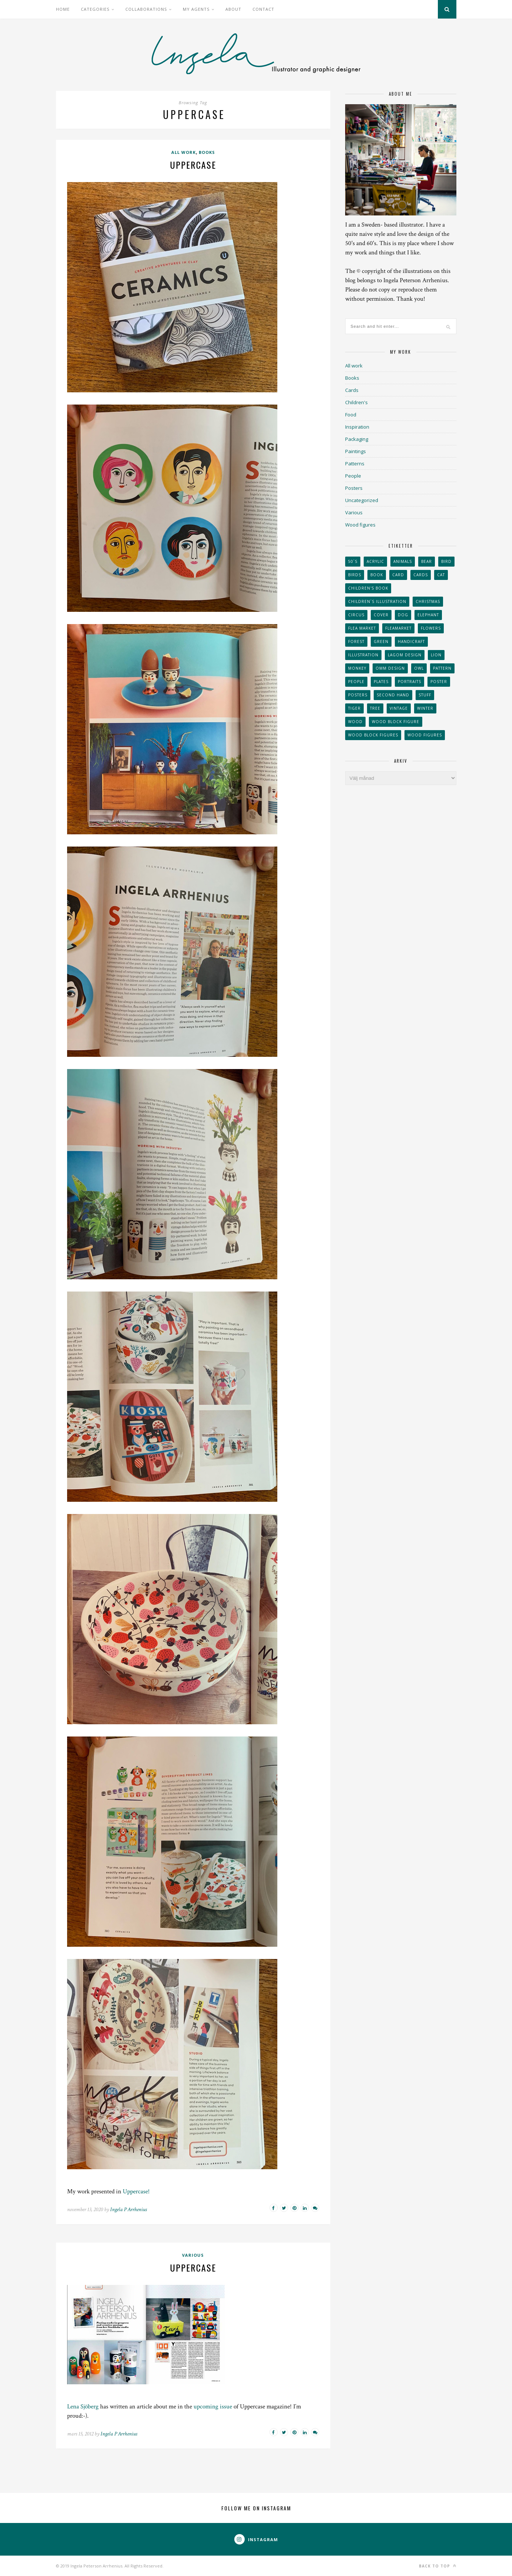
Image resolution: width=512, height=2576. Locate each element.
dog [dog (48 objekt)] (403, 614)
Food (350, 414)
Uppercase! (136, 2191)
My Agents (196, 9)
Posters (354, 488)
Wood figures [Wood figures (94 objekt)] (424, 735)
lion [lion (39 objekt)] (436, 654)
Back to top (437, 2566)
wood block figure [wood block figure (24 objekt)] (395, 721)
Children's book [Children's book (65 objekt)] (368, 588)
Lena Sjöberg (83, 2406)
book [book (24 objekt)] (376, 574)
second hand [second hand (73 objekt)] (393, 694)
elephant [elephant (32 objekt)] (428, 614)
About (233, 9)
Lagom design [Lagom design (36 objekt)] (405, 654)
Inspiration (357, 426)
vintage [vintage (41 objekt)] (399, 708)
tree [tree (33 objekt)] (375, 708)
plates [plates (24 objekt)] (381, 681)
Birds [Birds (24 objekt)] (354, 574)
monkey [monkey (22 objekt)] (357, 668)
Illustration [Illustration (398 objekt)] (363, 654)
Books (207, 152)
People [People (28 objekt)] (356, 681)
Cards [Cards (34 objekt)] (420, 574)
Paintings (355, 451)
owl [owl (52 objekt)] (419, 668)
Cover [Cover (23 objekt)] (381, 614)
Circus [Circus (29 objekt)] (356, 614)
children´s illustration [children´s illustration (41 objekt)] (377, 601)
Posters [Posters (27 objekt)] (357, 694)
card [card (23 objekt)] (398, 574)
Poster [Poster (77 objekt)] (438, 681)
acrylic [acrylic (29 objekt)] (375, 561)
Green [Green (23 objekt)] (381, 641)
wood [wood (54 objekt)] (355, 721)
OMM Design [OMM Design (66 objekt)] (390, 668)
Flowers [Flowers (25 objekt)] (431, 628)
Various (193, 2255)
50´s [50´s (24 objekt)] (352, 561)
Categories (95, 9)
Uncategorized (361, 500)
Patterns (354, 463)
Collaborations (146, 9)
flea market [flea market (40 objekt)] (362, 628)
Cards (352, 390)
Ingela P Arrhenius (128, 2209)
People (353, 475)
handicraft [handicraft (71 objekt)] (411, 641)
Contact (263, 9)
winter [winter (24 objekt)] (425, 708)
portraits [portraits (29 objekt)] (409, 681)
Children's (356, 402)
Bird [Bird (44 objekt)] (446, 561)
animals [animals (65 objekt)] (402, 561)
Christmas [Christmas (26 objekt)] (428, 601)
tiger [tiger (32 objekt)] (354, 708)
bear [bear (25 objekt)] (426, 561)
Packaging (356, 439)
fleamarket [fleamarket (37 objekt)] (398, 628)
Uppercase (193, 164)
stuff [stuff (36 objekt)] (425, 694)
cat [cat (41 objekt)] (441, 574)
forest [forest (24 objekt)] (356, 641)
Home (63, 9)
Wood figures (360, 524)
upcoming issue (213, 2406)
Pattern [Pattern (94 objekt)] (442, 668)
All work (183, 152)
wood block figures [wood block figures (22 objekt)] (373, 735)
